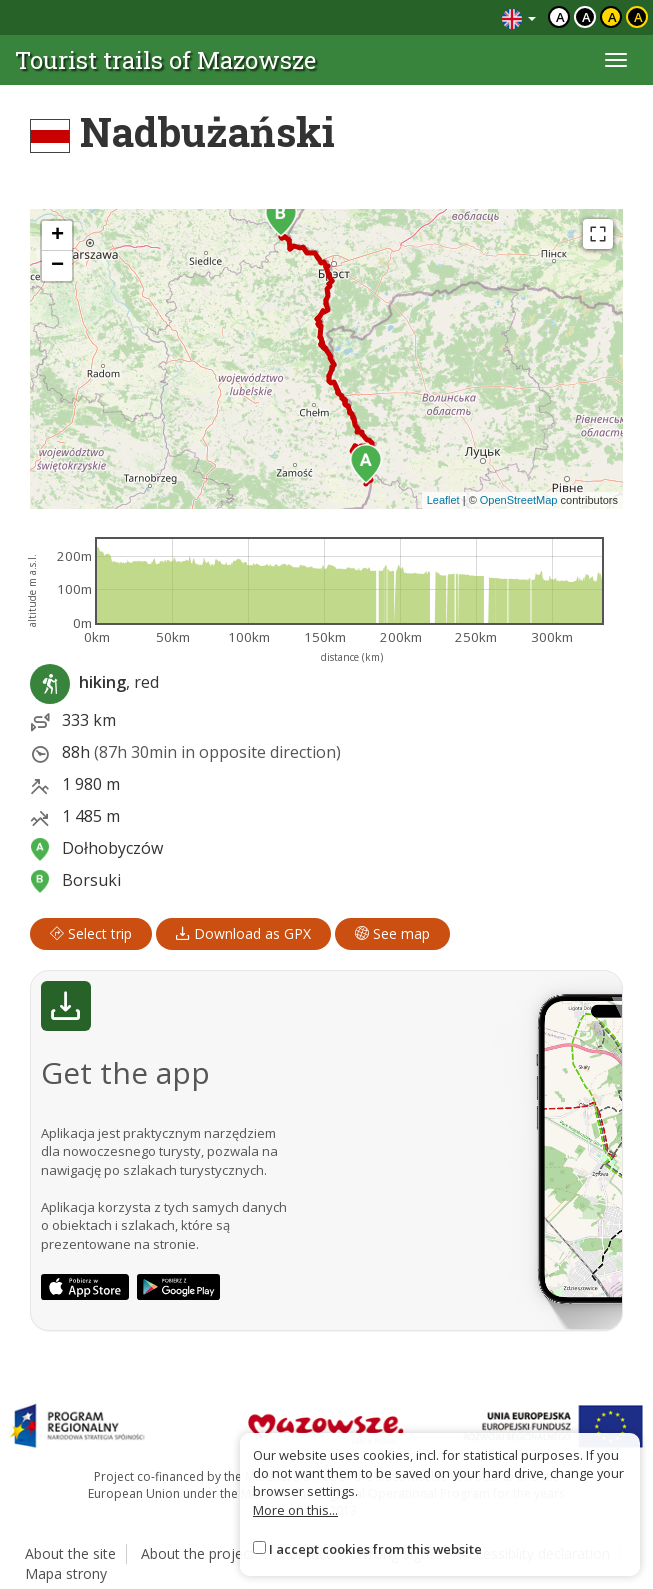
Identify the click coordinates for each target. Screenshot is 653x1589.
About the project (198, 1553)
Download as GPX (243, 933)
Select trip (91, 933)
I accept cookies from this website (375, 1549)
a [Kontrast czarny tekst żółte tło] (612, 17)
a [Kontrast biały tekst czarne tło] (586, 17)
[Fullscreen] (598, 234)
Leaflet (443, 500)
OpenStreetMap (519, 500)
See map (392, 933)
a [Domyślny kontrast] (560, 17)
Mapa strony (66, 1573)
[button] (366, 464)
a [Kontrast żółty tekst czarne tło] (638, 17)
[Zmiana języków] (519, 17)
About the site (70, 1553)
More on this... (295, 1510)
